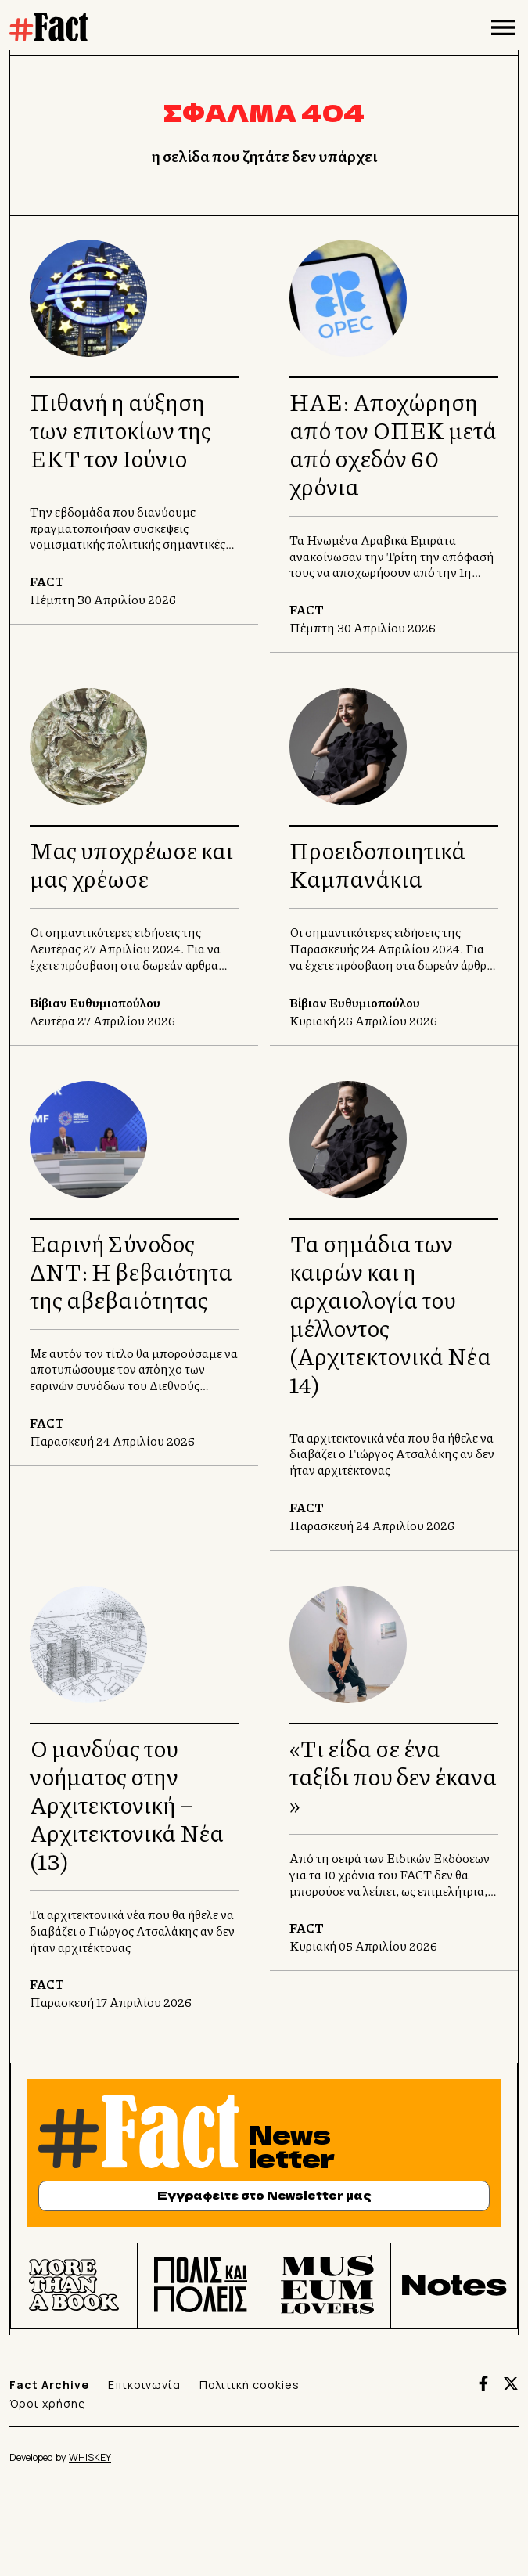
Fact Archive (49, 2384)
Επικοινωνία (144, 2384)
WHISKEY (90, 2457)
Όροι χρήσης (47, 2403)
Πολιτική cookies (249, 2384)
